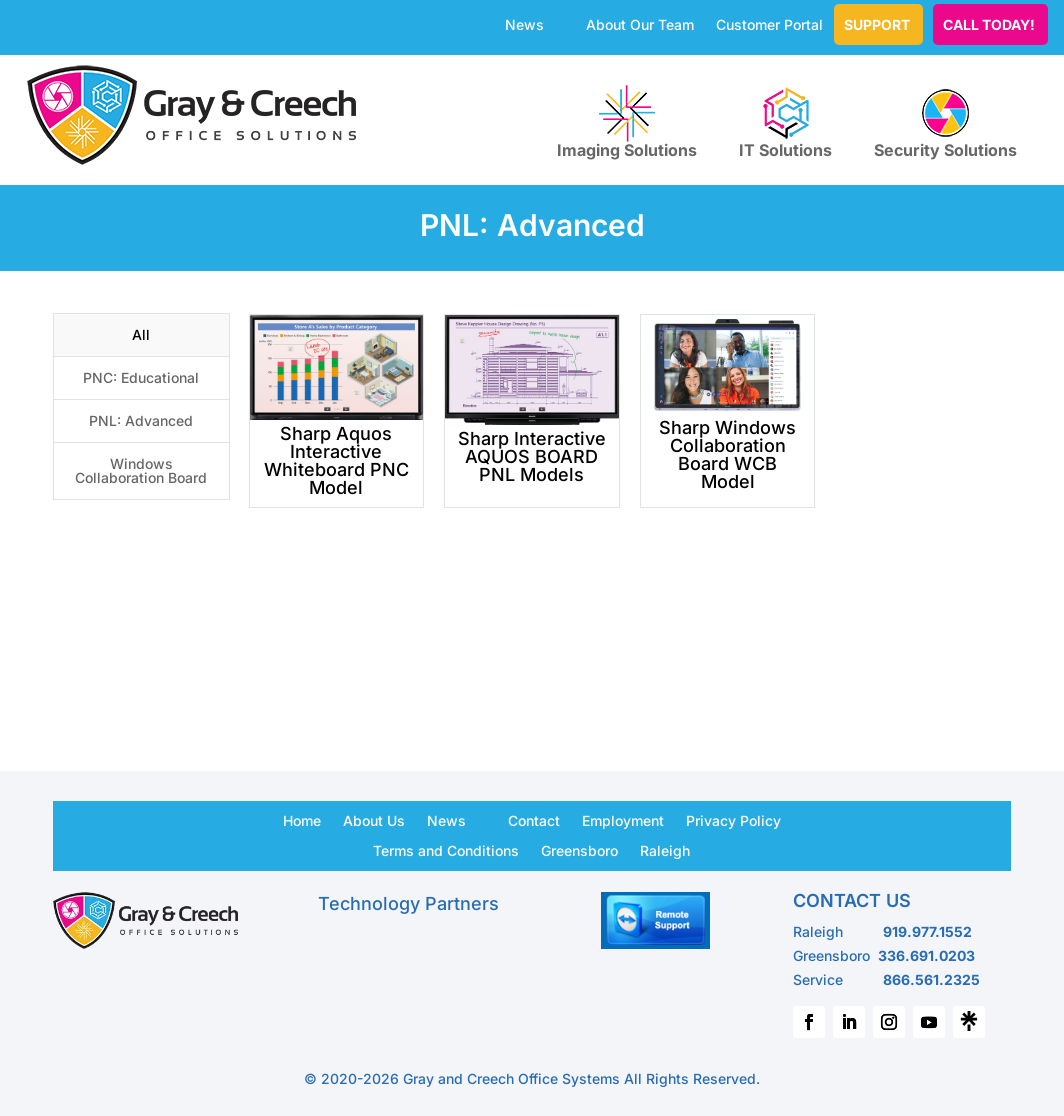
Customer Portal (769, 25)
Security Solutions (945, 121)
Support (877, 24)
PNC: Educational (141, 377)
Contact (534, 820)
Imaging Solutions (627, 121)
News (524, 25)
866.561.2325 (931, 979)
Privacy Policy (733, 820)
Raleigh (665, 850)
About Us (374, 820)
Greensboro (579, 850)
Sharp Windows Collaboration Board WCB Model (727, 454)
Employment (623, 820)
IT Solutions (785, 121)
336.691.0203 (926, 955)
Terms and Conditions (446, 850)
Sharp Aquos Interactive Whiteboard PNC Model (336, 460)
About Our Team (640, 25)
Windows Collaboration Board (141, 470)
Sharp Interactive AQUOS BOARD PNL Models (532, 456)
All (141, 334)
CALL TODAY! (989, 24)
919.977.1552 (927, 931)
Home (302, 820)
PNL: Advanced (141, 420)
